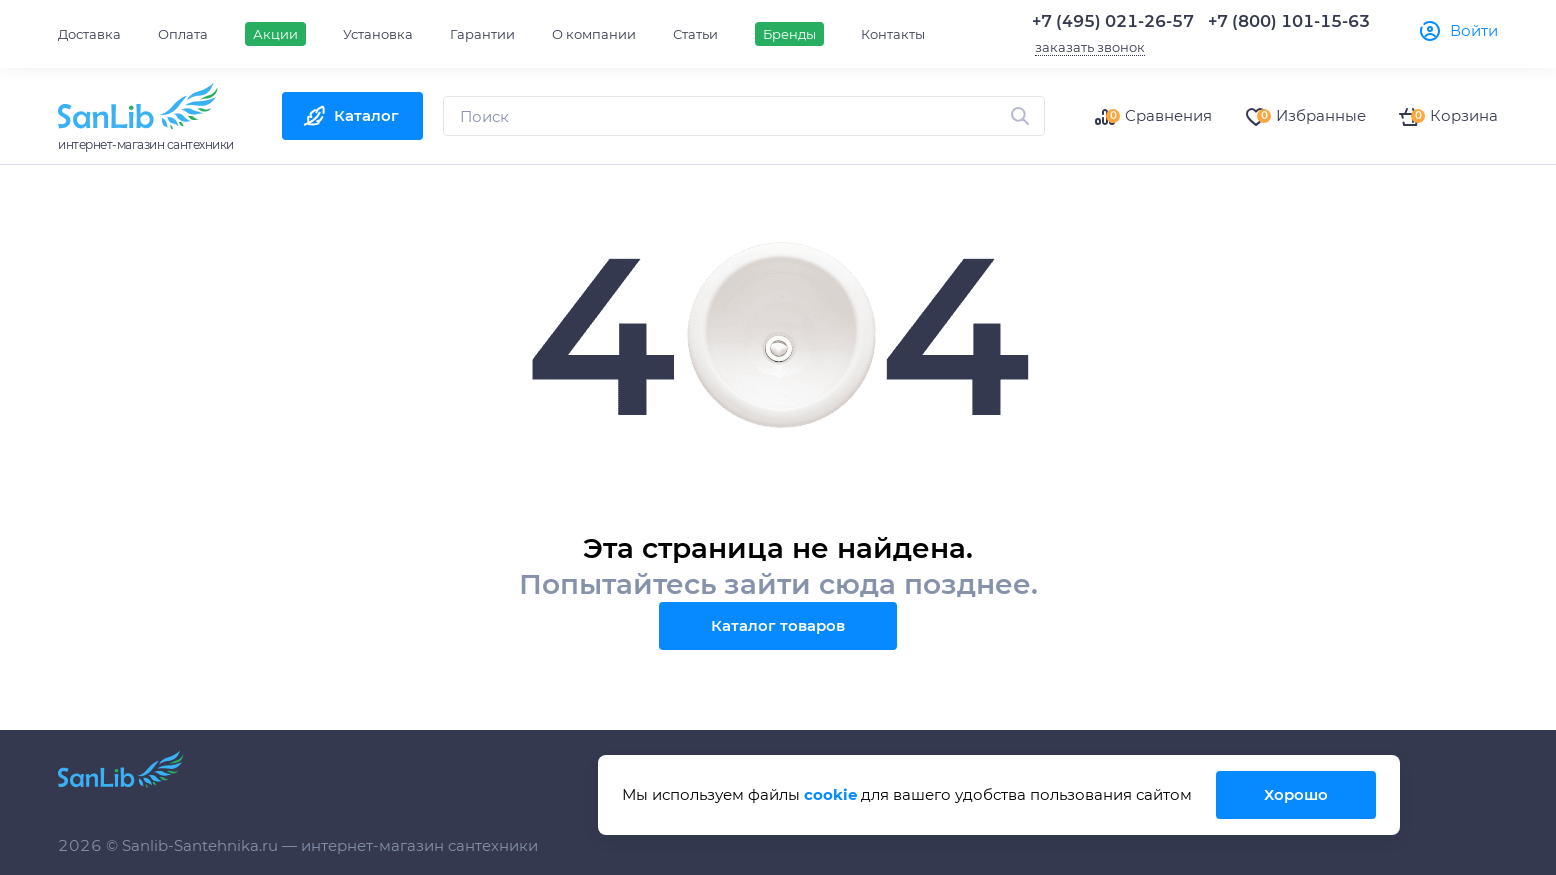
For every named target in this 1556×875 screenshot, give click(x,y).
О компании (594, 34)
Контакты (893, 34)
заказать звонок (1090, 47)
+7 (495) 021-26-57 (1113, 21)
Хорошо (1296, 794)
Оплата (183, 34)
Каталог (366, 115)
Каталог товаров (778, 625)
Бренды (789, 34)
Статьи (695, 34)
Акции (275, 34)
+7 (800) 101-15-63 (1289, 21)
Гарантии (482, 34)
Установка (378, 34)
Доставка (89, 34)
